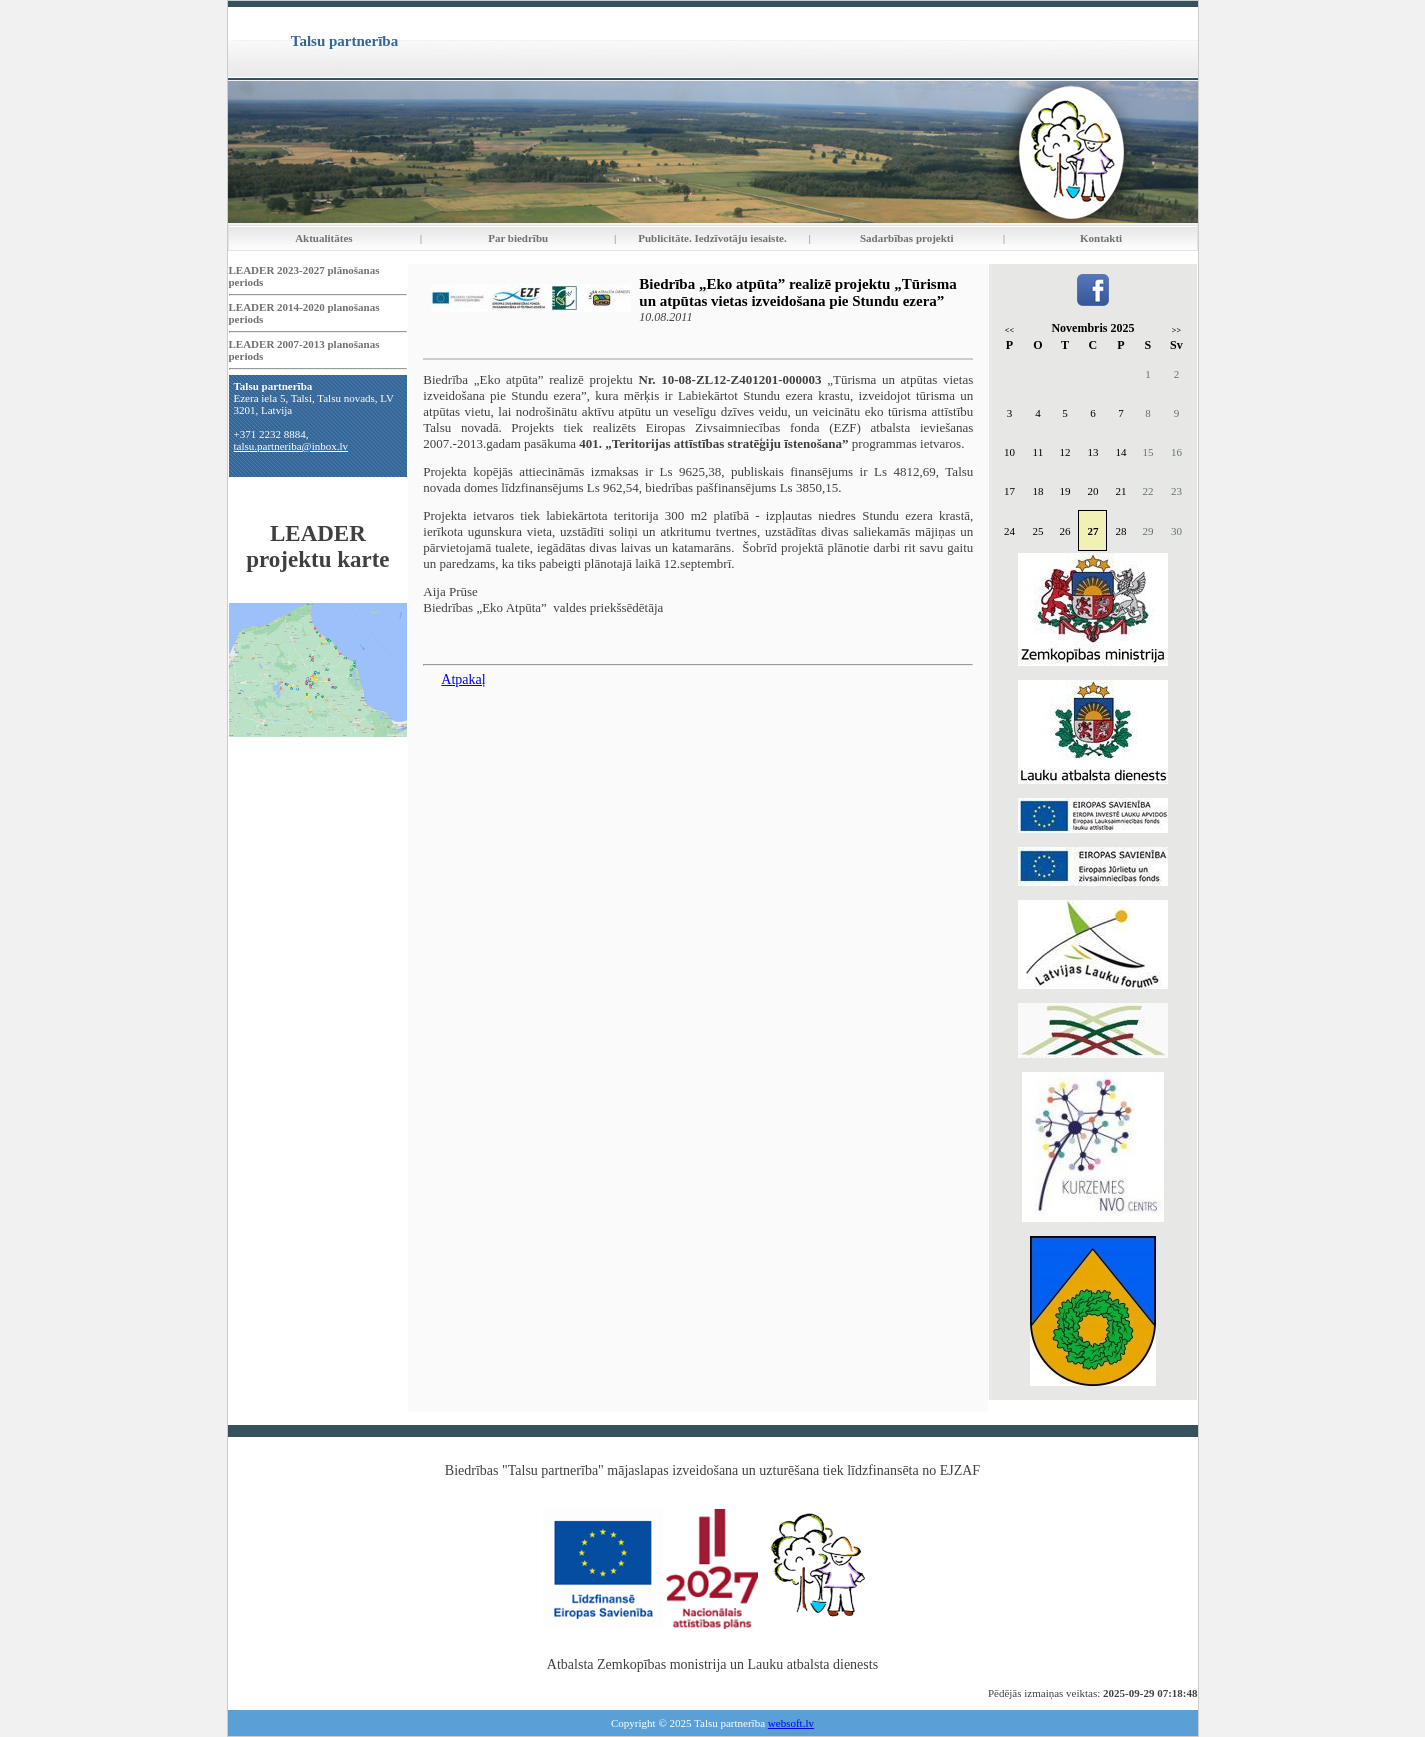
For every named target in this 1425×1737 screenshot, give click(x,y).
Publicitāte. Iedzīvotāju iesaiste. (712, 238)
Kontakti (1101, 238)
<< (1009, 330)
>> (1176, 330)
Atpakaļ (463, 679)
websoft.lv (791, 1723)
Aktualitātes (323, 238)
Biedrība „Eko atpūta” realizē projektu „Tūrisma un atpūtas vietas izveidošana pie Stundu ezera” (797, 292)
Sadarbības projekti (907, 238)
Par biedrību (518, 238)
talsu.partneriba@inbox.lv (291, 446)
